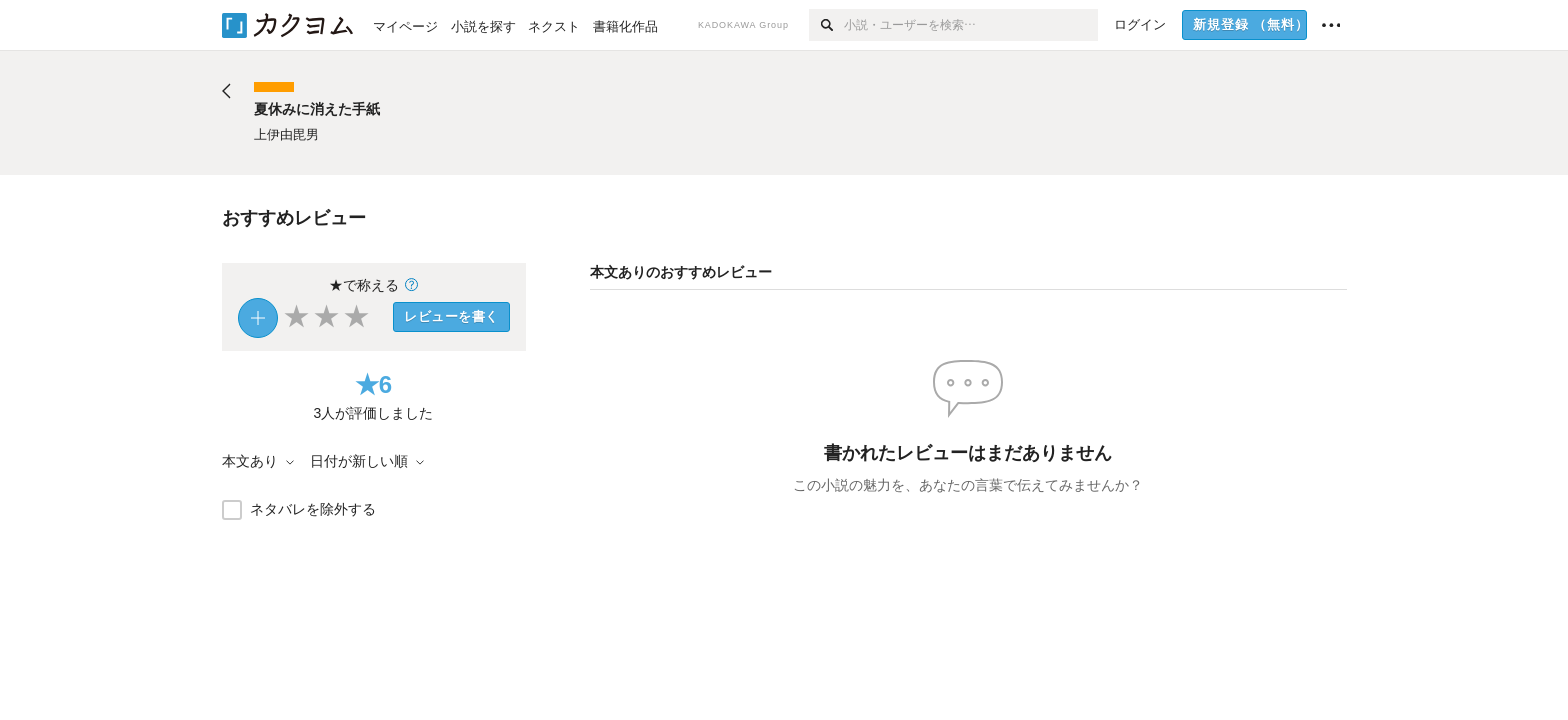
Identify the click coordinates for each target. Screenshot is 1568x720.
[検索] (826, 25)
